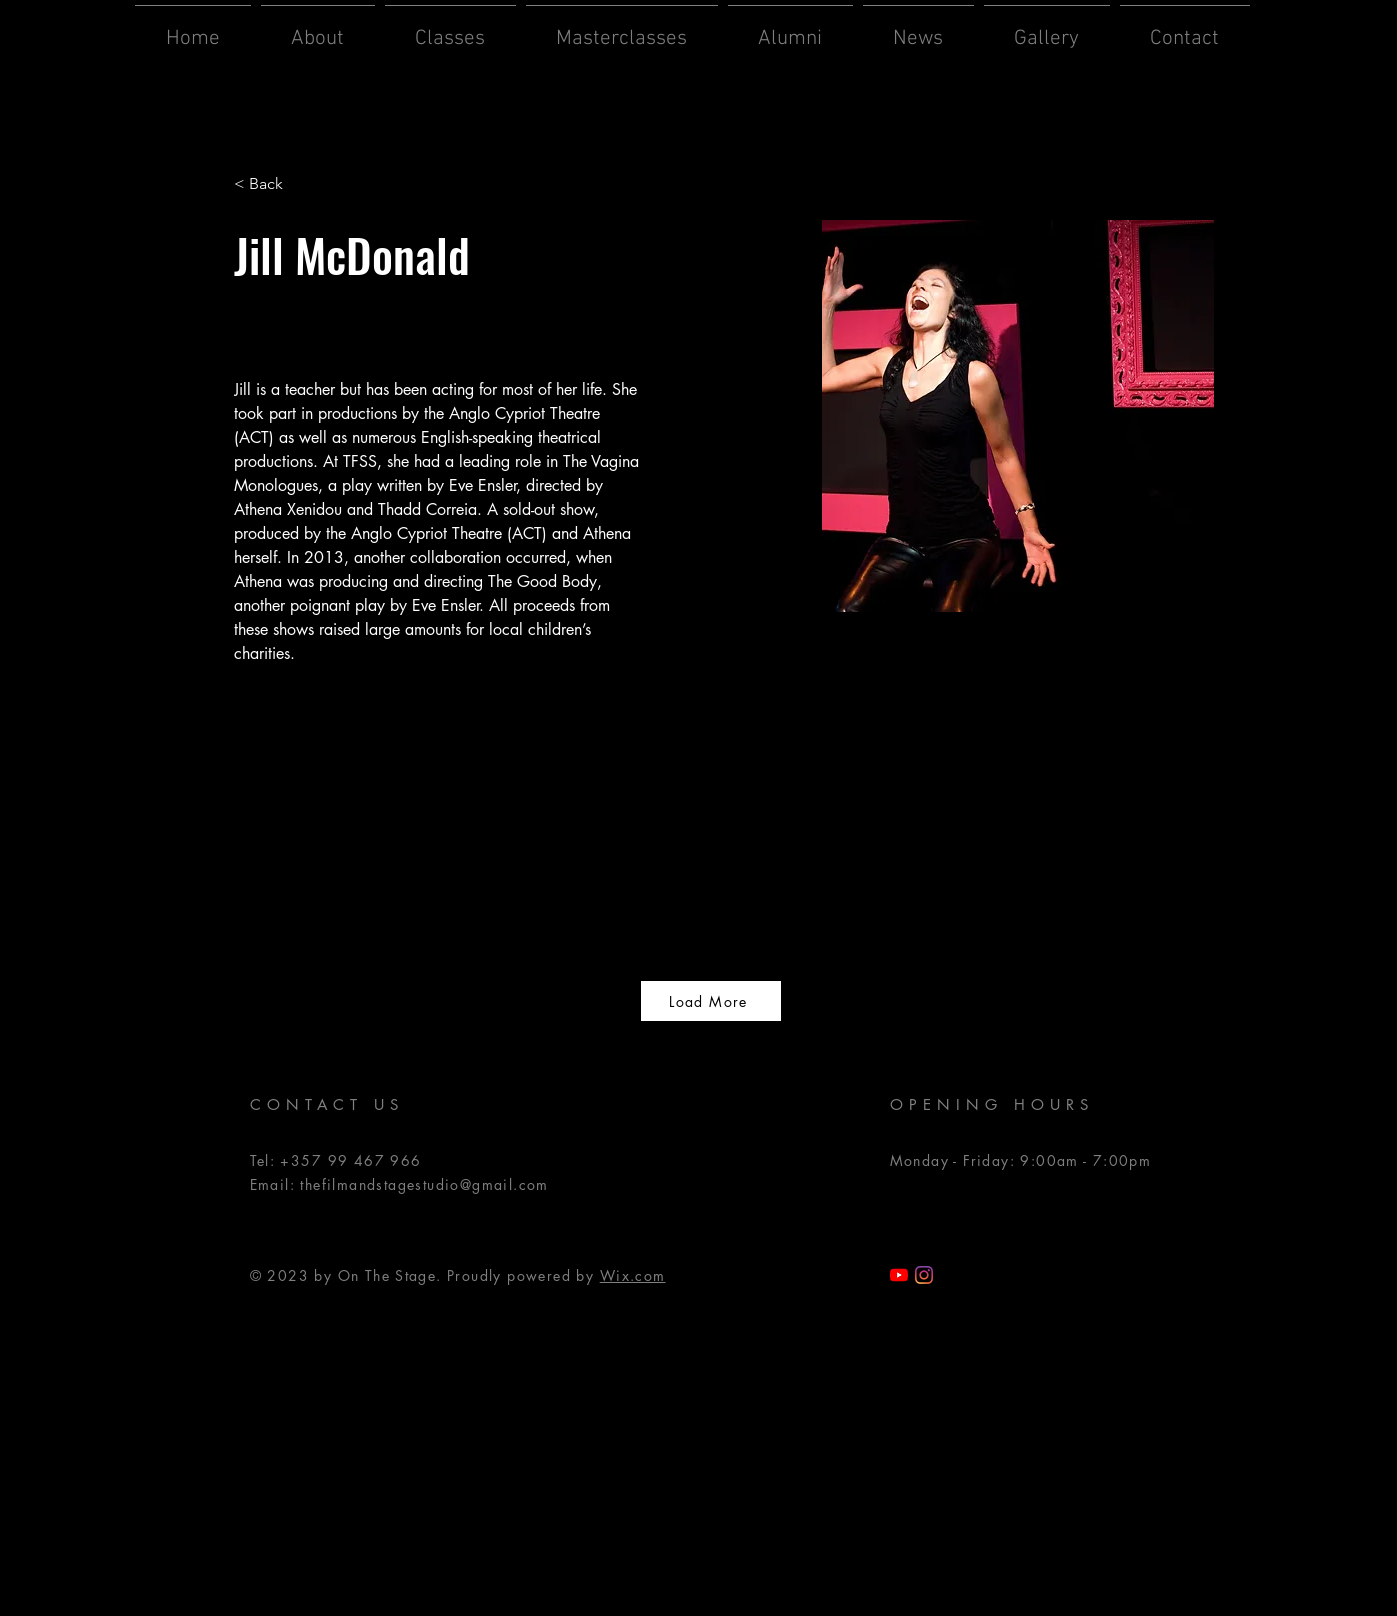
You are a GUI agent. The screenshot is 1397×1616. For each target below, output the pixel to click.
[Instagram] (924, 1275)
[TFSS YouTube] (899, 1275)
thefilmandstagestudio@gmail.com (424, 1184)
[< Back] (273, 184)
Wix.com (633, 1275)
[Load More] (711, 1001)
